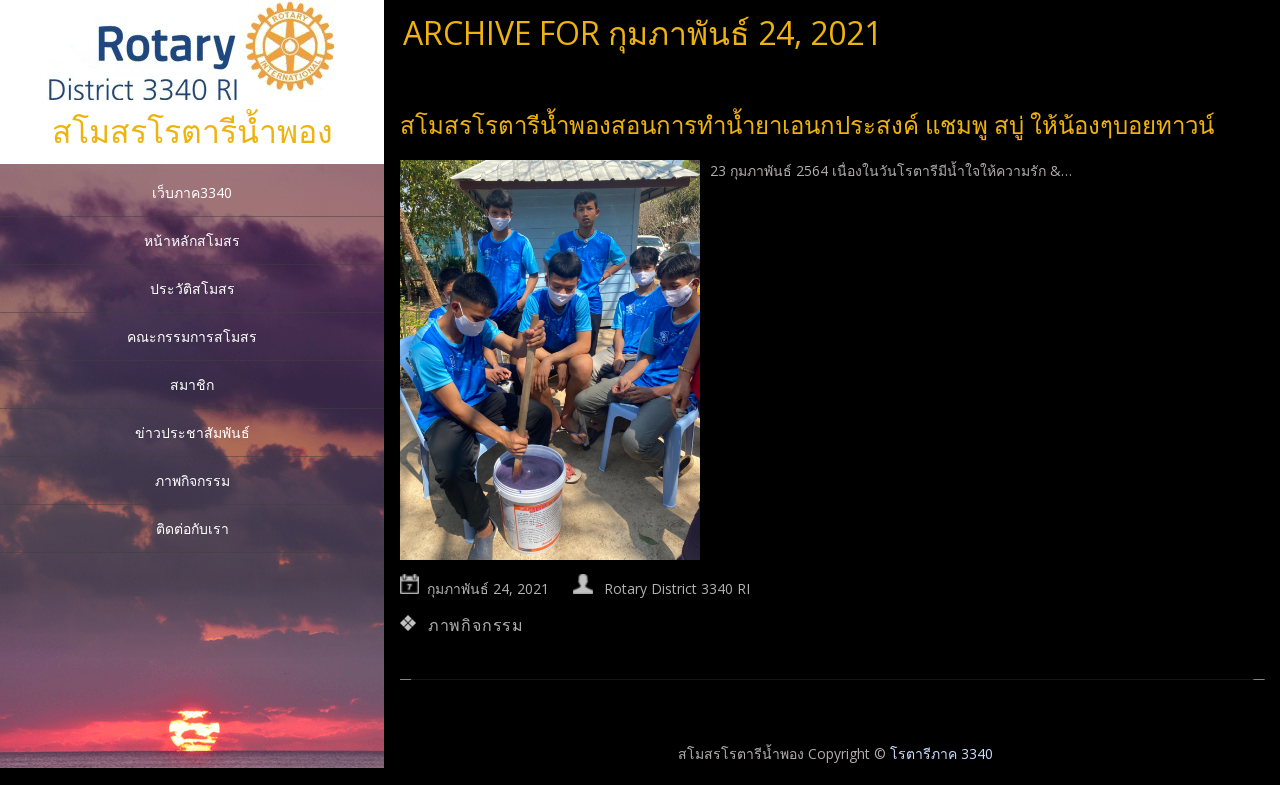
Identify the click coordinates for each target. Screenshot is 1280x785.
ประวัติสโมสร (192, 288)
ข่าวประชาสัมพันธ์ (192, 432)
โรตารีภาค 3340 (941, 753)
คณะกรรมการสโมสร (192, 336)
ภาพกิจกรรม (192, 480)
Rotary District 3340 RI (677, 588)
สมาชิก (192, 384)
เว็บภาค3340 (192, 192)
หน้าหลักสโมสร (192, 240)
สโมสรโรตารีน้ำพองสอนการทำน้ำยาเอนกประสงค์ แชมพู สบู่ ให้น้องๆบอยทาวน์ (807, 124)
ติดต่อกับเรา (192, 528)
